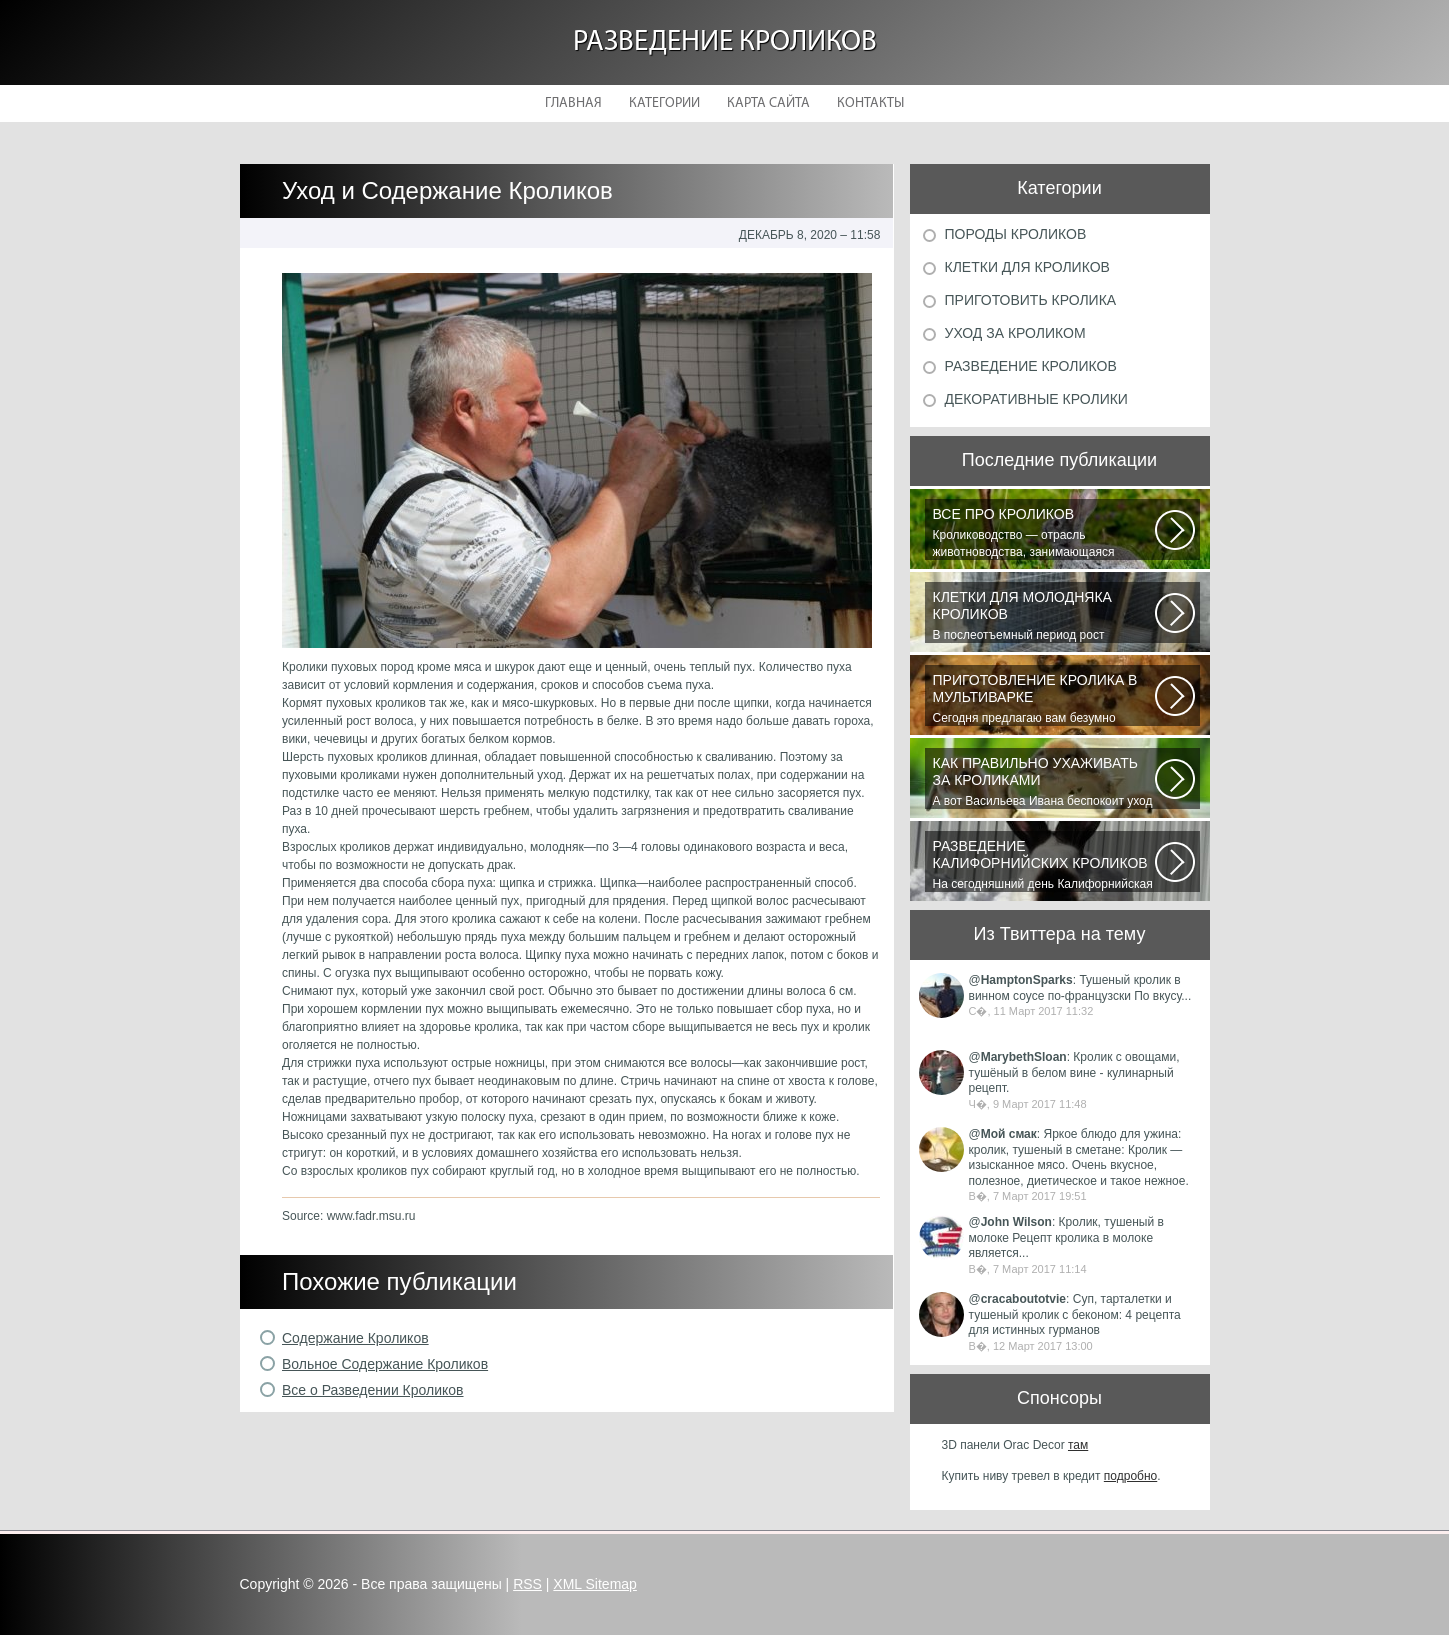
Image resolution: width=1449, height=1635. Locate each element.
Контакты (870, 103)
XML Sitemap (595, 1584)
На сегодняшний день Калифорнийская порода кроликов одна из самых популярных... (1044, 865)
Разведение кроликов (725, 42)
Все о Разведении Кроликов (373, 1390)
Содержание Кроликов (355, 1338)
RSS (527, 1584)
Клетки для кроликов (1027, 267)
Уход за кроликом (1015, 333)
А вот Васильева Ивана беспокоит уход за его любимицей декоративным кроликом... (1044, 782)
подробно (1130, 1476)
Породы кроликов (1016, 234)
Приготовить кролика (1031, 300)
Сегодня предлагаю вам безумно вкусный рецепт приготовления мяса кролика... (1044, 699)
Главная (573, 103)
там (1078, 1445)
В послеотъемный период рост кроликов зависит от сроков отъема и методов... (1044, 616)
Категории (664, 103)
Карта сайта (768, 103)
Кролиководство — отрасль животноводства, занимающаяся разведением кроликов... (1044, 533)
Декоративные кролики (1036, 399)
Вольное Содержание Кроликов (385, 1364)
